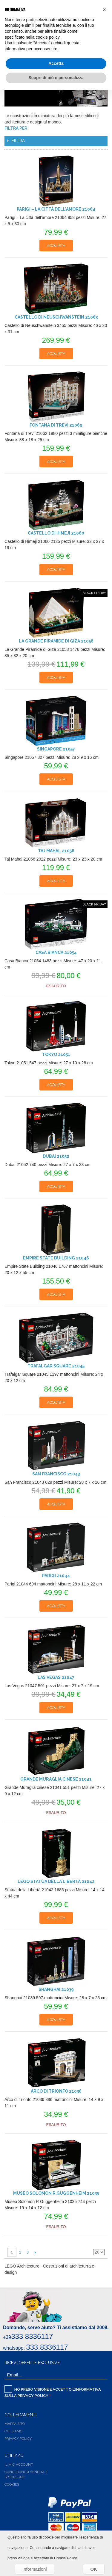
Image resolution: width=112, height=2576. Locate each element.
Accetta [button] (56, 63)
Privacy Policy (33, 2395)
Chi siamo (13, 2431)
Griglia (98, 2241)
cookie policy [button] (47, 37)
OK (93, 2569)
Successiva (35, 2252)
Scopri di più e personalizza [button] (55, 77)
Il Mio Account (18, 2464)
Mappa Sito (14, 2424)
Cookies (11, 2484)
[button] (104, 9)
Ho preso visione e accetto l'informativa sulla (52, 2391)
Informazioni (34, 2569)
